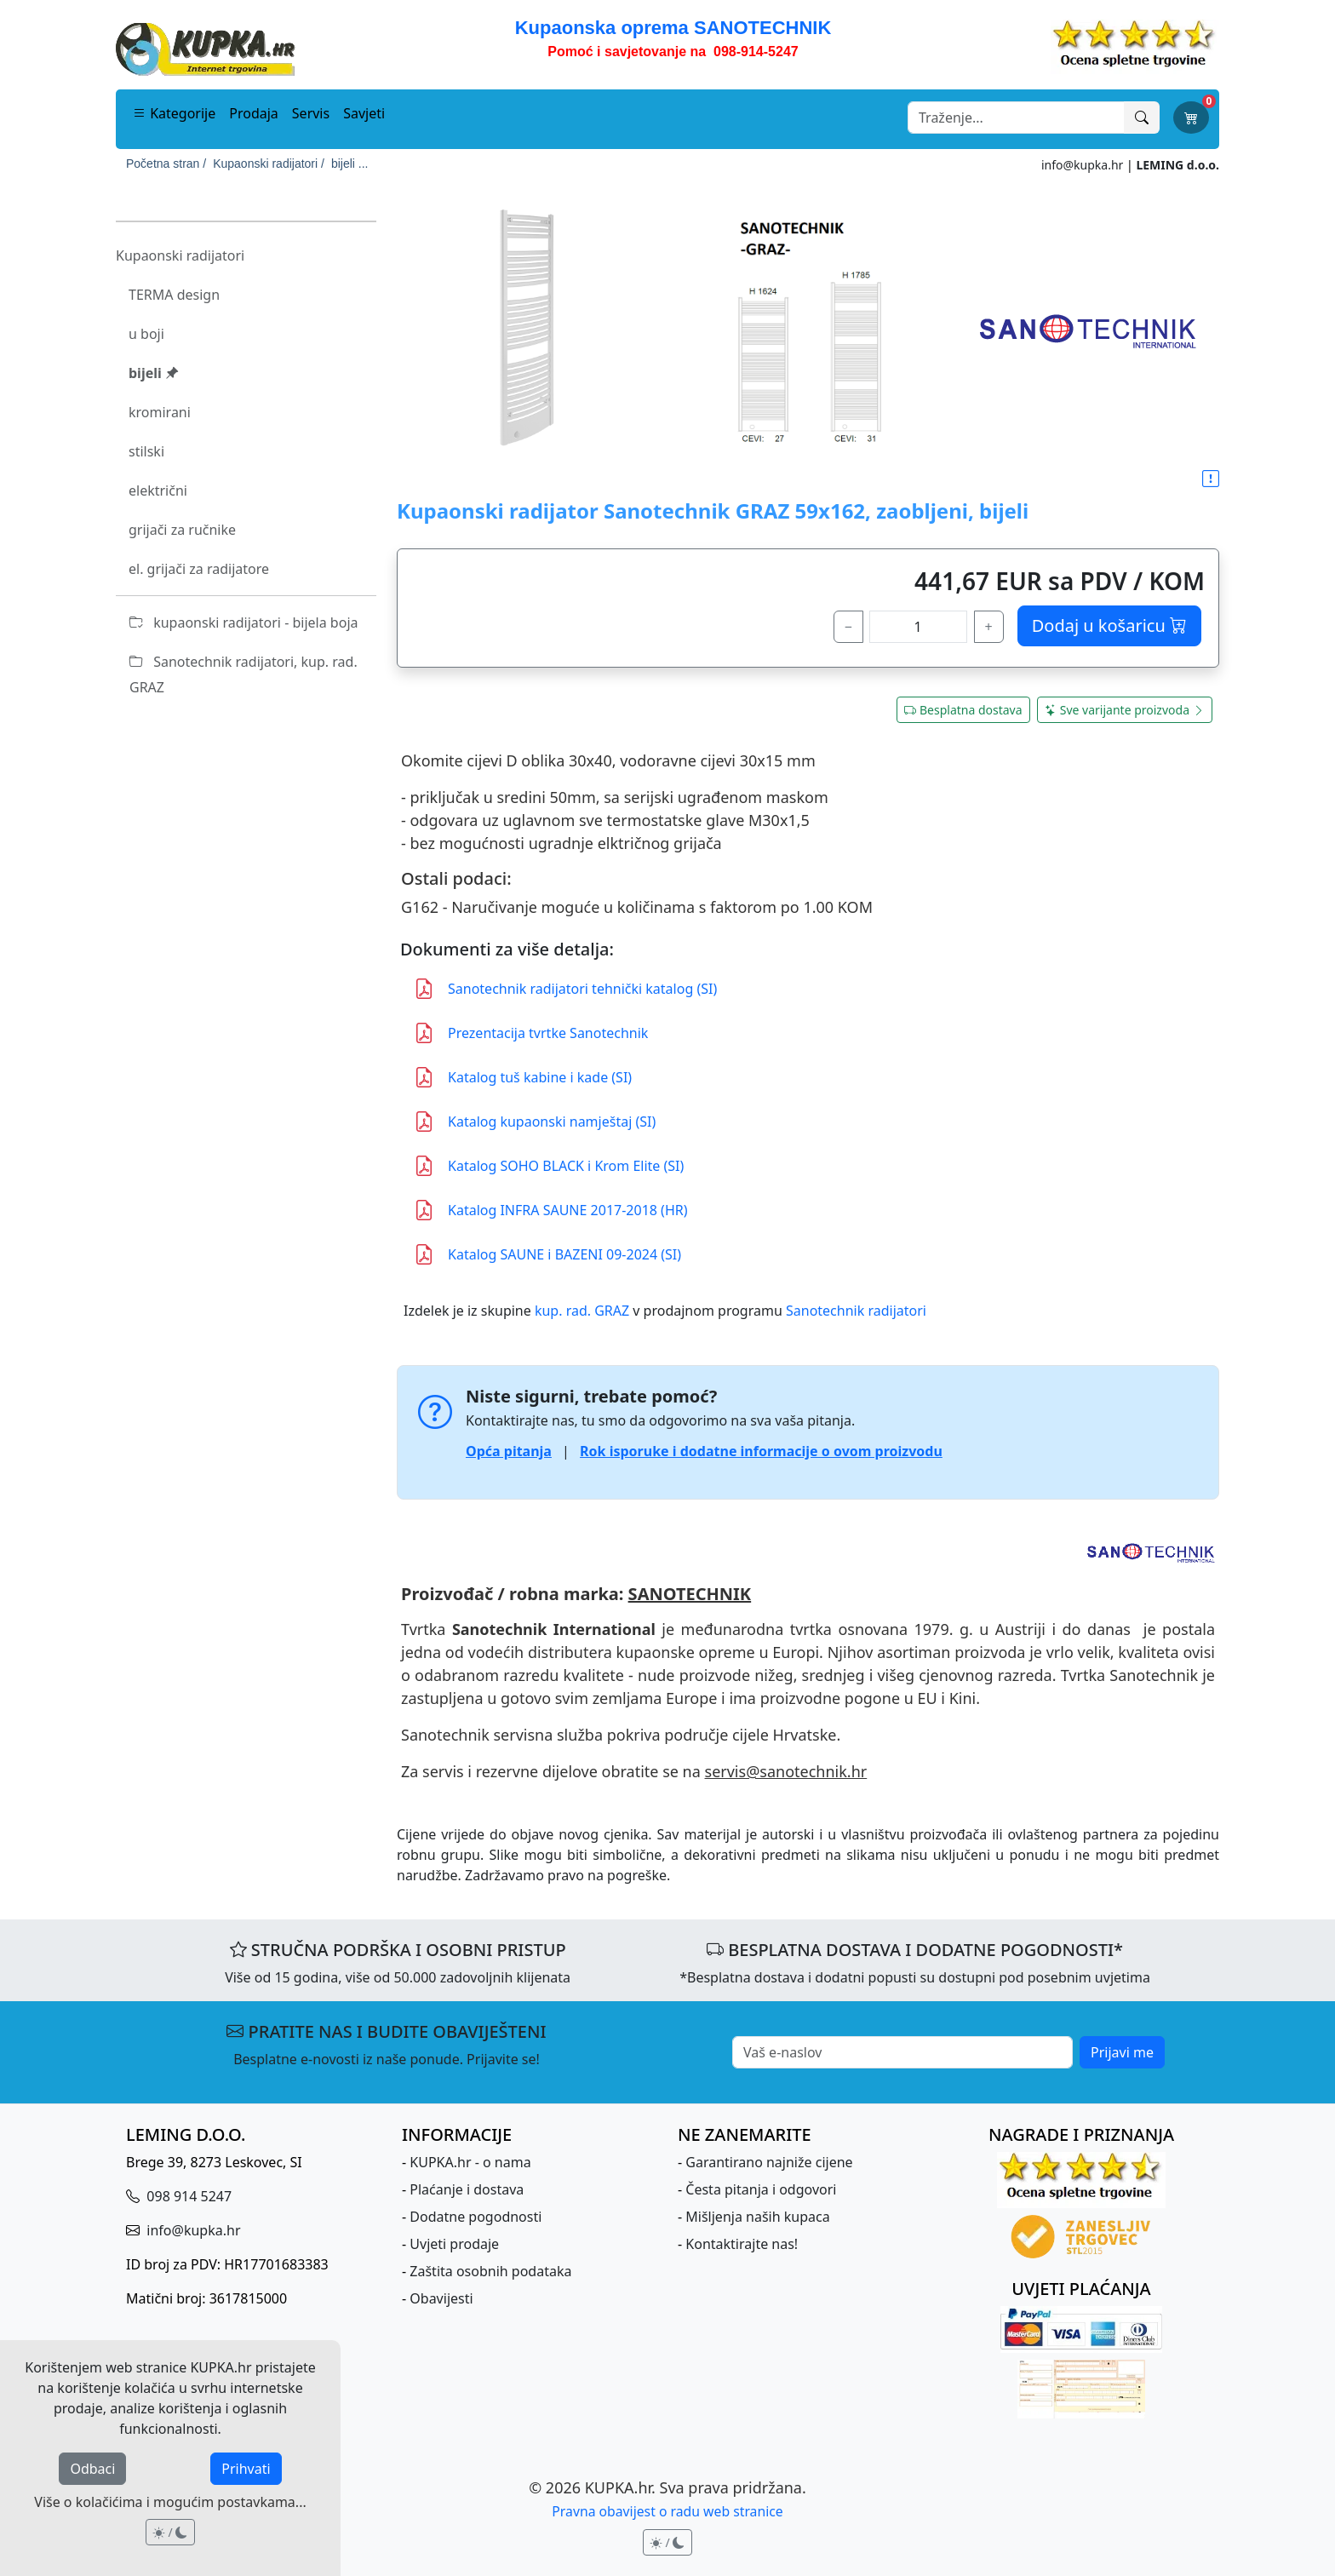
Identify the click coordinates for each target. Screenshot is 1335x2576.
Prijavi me (1122, 2052)
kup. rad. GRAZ (582, 1310)
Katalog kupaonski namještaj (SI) (535, 1121)
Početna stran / (166, 163)
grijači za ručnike (182, 529)
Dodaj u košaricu (1109, 625)
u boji (146, 333)
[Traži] (1142, 117)
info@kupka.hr (1082, 165)
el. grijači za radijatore (199, 568)
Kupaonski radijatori (180, 255)
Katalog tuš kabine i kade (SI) (523, 1077)
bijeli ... (350, 163)
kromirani (160, 412)
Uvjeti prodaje (454, 2244)
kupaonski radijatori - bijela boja (243, 622)
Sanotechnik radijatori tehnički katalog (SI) (565, 988)
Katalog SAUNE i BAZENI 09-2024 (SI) (547, 1254)
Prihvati (245, 2468)
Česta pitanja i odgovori (760, 2189)
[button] (1210, 479)
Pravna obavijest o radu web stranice (667, 2511)
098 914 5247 (187, 2196)
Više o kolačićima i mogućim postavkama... (170, 2502)
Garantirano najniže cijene (768, 2162)
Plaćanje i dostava (467, 2189)
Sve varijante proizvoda (1125, 710)
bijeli (154, 373)
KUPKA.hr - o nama (470, 2162)
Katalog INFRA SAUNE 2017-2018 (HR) (551, 1210)
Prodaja (253, 113)
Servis (310, 113)
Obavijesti (441, 2298)
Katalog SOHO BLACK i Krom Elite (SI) (549, 1165)
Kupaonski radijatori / (268, 163)
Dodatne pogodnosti (475, 2216)
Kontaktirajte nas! (741, 2244)
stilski (146, 451)
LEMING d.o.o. (1177, 165)
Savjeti (364, 113)
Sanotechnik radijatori (856, 1310)
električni (158, 490)
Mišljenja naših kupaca (757, 2216)
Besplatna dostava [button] (963, 710)
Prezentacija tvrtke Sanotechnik (531, 1033)
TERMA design (174, 294)
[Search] (1016, 117)
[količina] (918, 627)
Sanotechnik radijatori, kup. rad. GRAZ (243, 674)
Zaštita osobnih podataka (490, 2271)
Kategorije (174, 113)
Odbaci (92, 2468)
